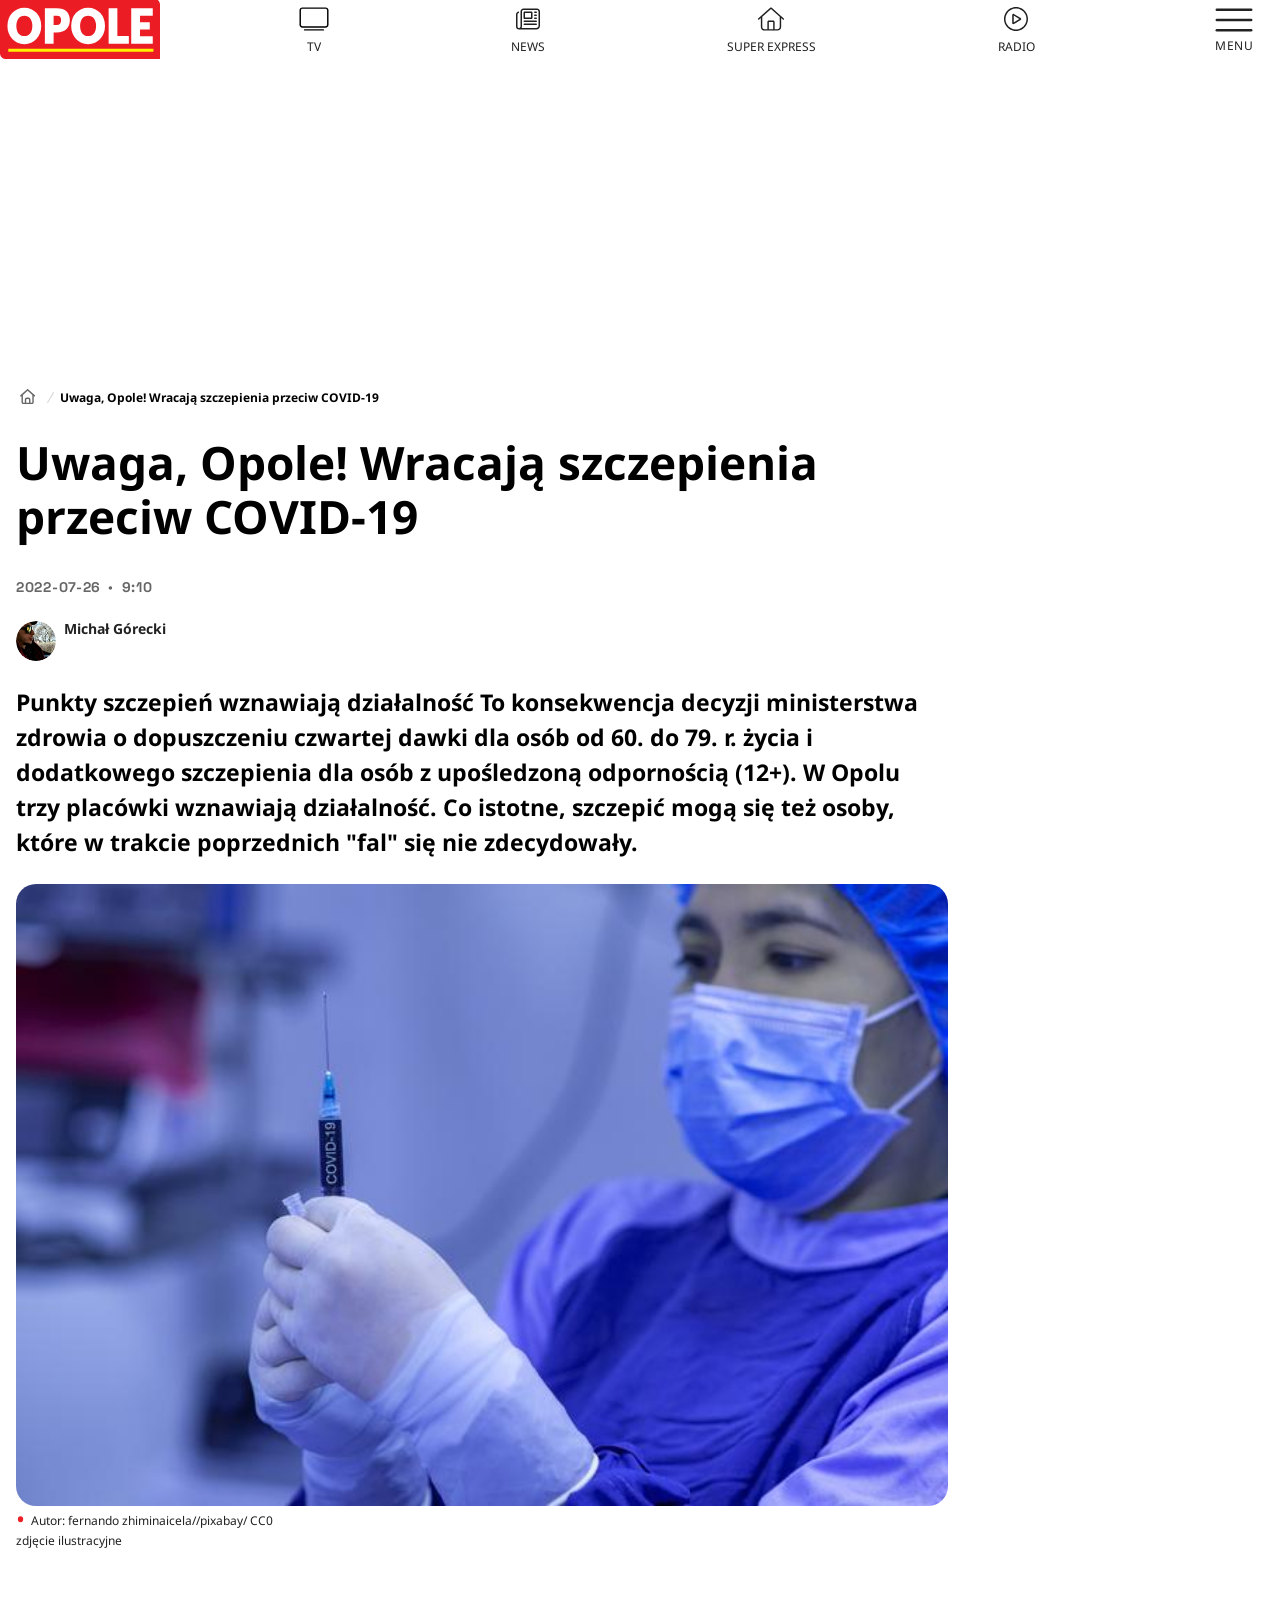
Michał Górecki (115, 628)
